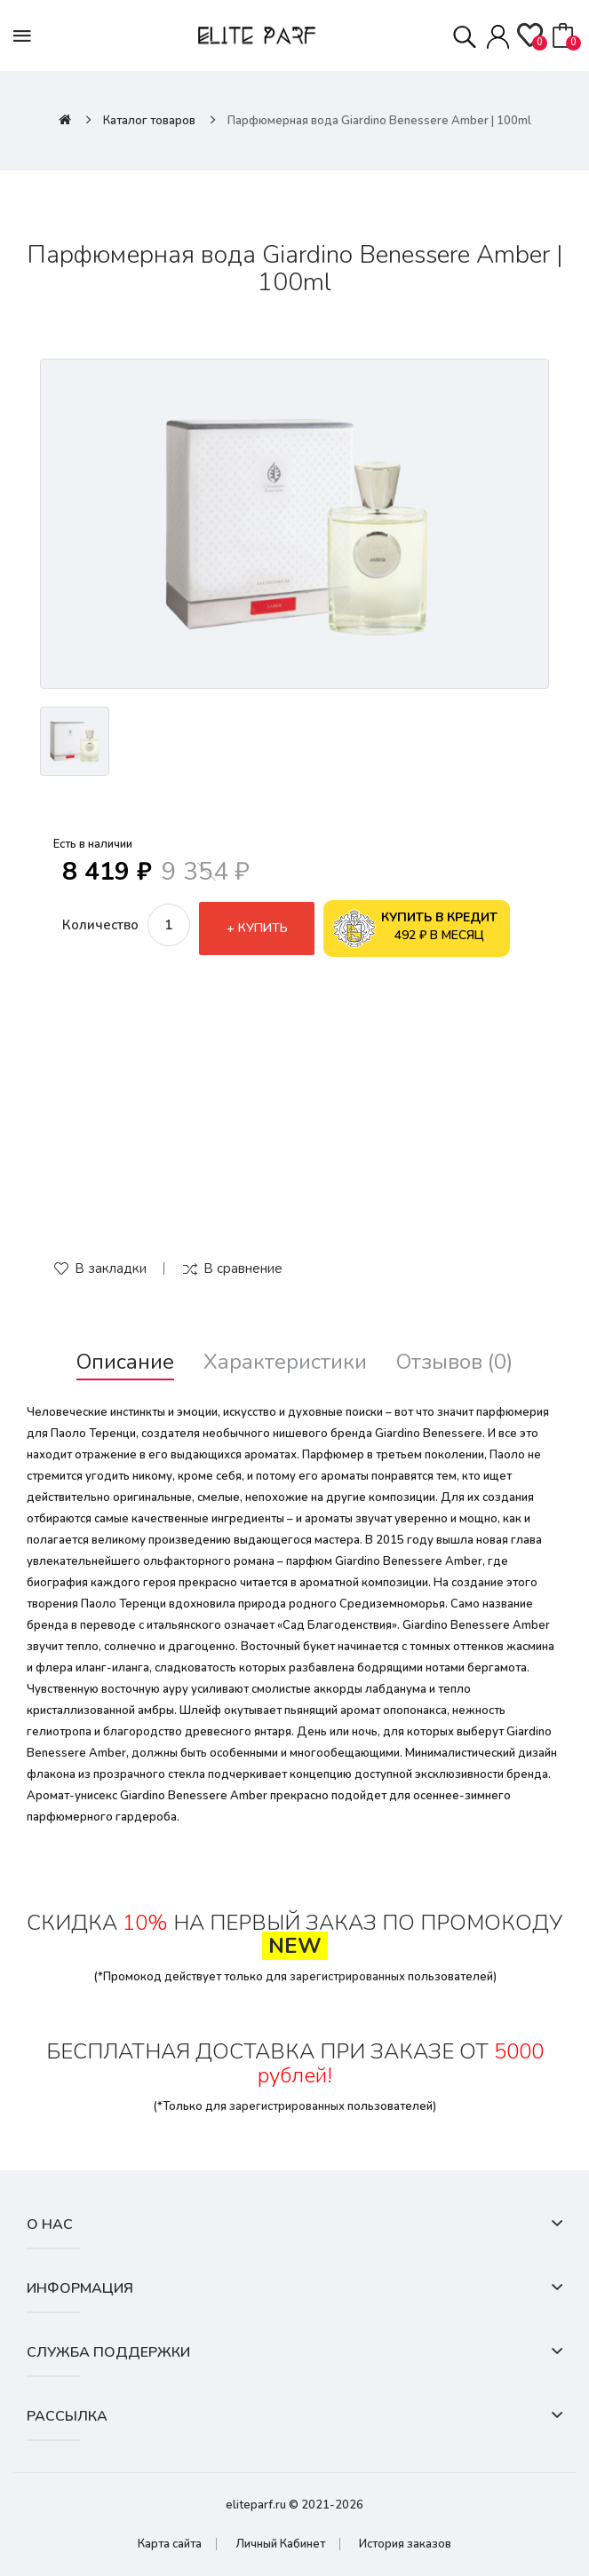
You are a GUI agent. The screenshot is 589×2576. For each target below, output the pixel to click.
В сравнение (243, 1268)
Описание (125, 1362)
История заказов (405, 2544)
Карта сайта (170, 2544)
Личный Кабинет (280, 2544)
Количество (100, 925)
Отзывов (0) (454, 1362)
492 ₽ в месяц (414, 928)
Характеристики (285, 1362)
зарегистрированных (347, 1977)
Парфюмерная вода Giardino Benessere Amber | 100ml (379, 121)
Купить (263, 928)
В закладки (111, 1268)
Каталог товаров (149, 121)
